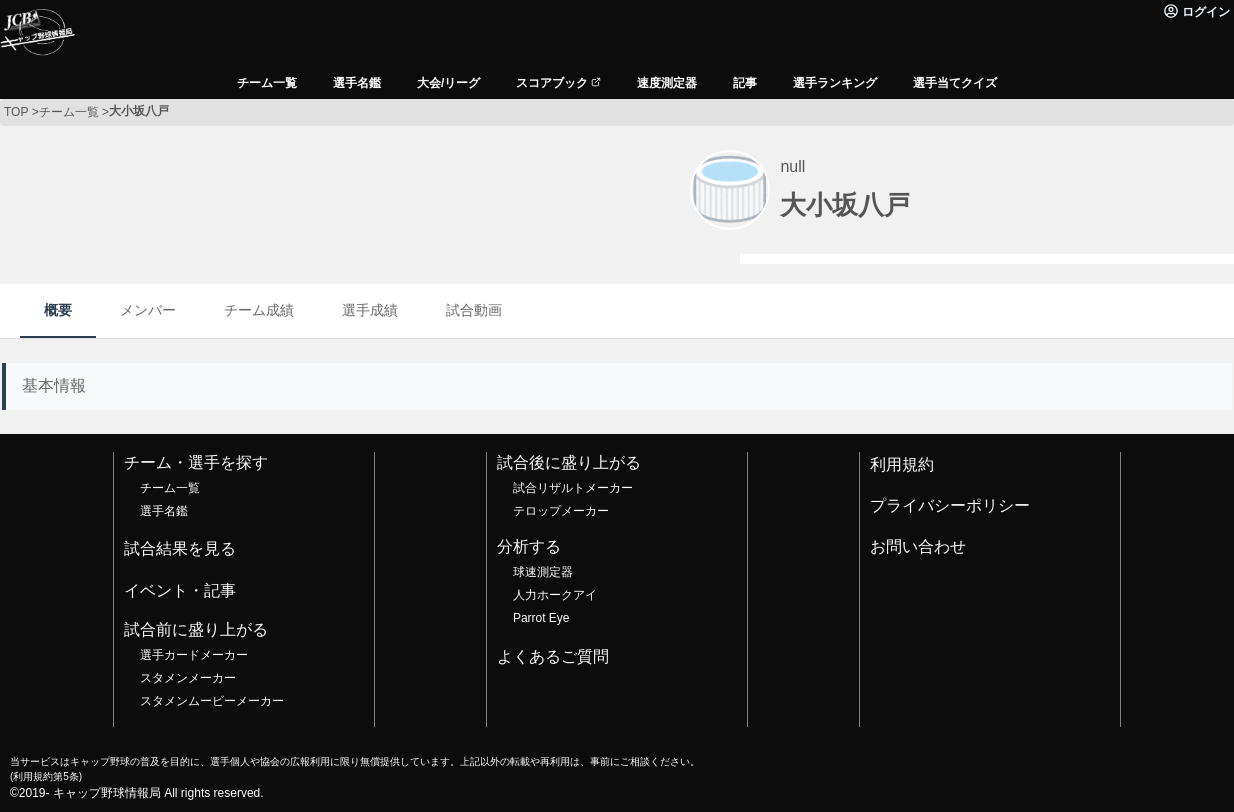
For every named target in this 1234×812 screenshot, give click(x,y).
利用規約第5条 (45, 776)
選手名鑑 (164, 511)
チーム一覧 (170, 488)
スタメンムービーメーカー (212, 701)
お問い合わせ (918, 546)
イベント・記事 (180, 590)
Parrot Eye (541, 618)
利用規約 (902, 464)
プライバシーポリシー (950, 505)
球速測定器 (543, 572)
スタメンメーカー (188, 678)
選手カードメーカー (194, 655)
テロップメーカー (561, 511)
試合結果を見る (180, 548)
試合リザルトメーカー (573, 488)
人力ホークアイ (555, 595)
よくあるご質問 (553, 656)
